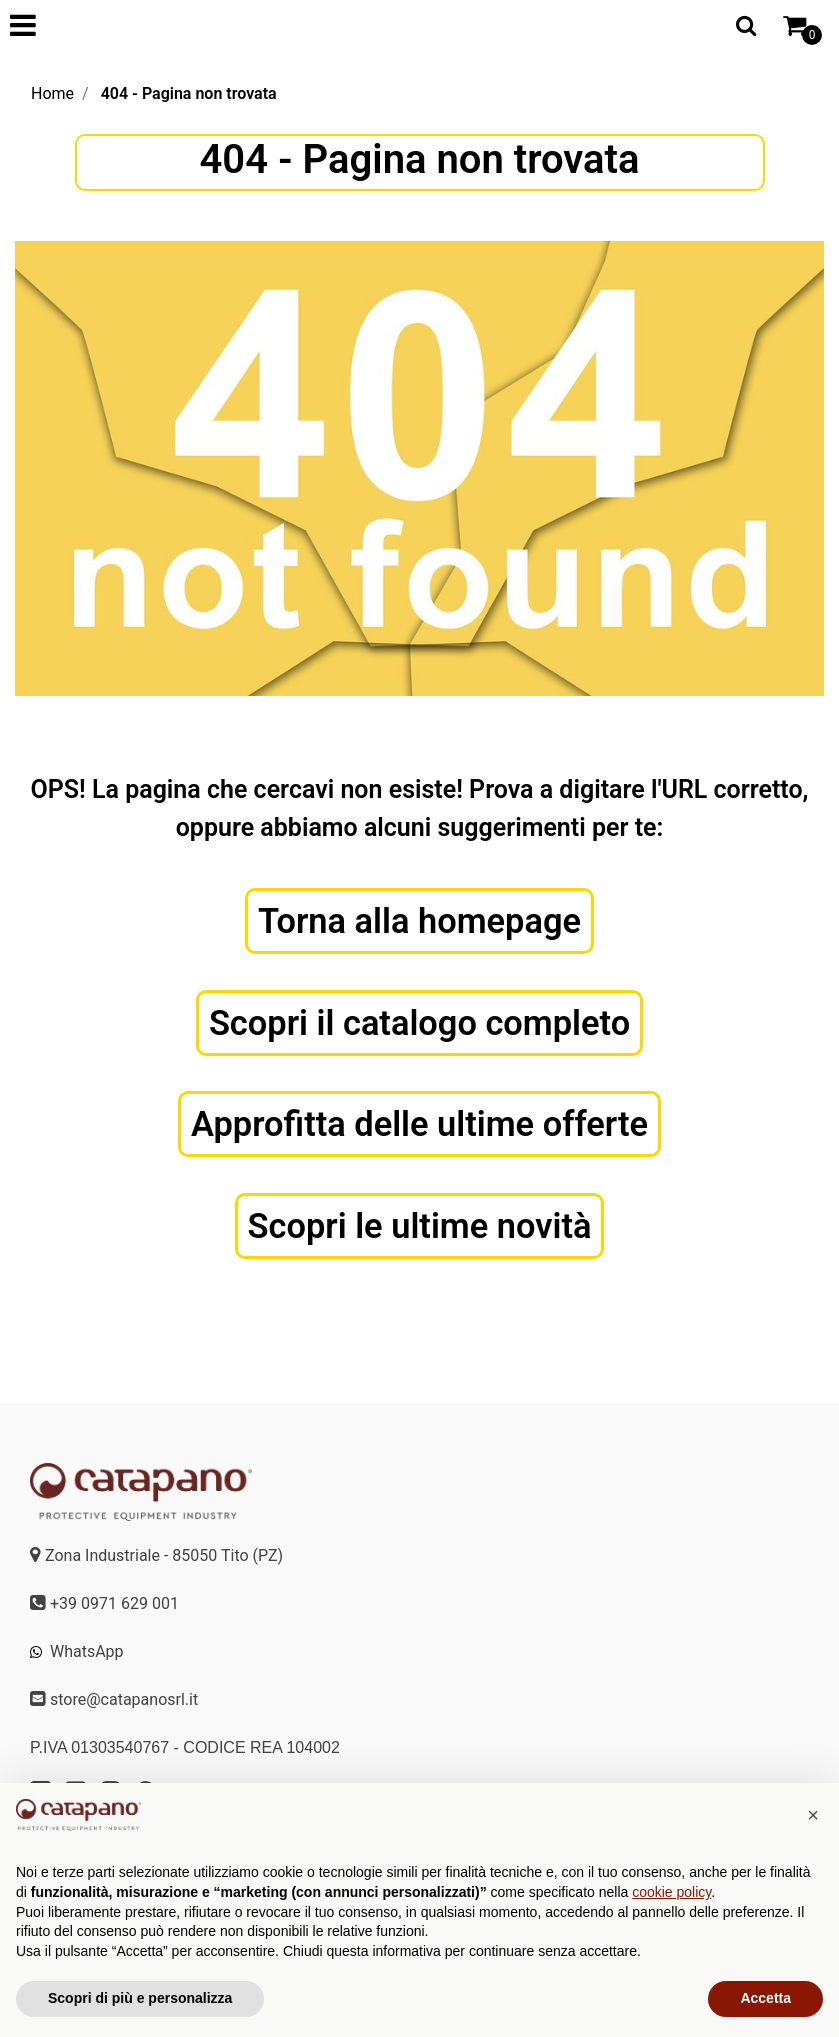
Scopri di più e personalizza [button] (140, 1998)
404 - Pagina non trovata (189, 93)
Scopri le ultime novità (420, 1229)
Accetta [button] (765, 1998)
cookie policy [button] (671, 1892)
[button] (813, 1815)
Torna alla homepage (419, 921)
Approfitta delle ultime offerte (419, 1126)
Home (52, 93)
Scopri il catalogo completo (419, 1024)
